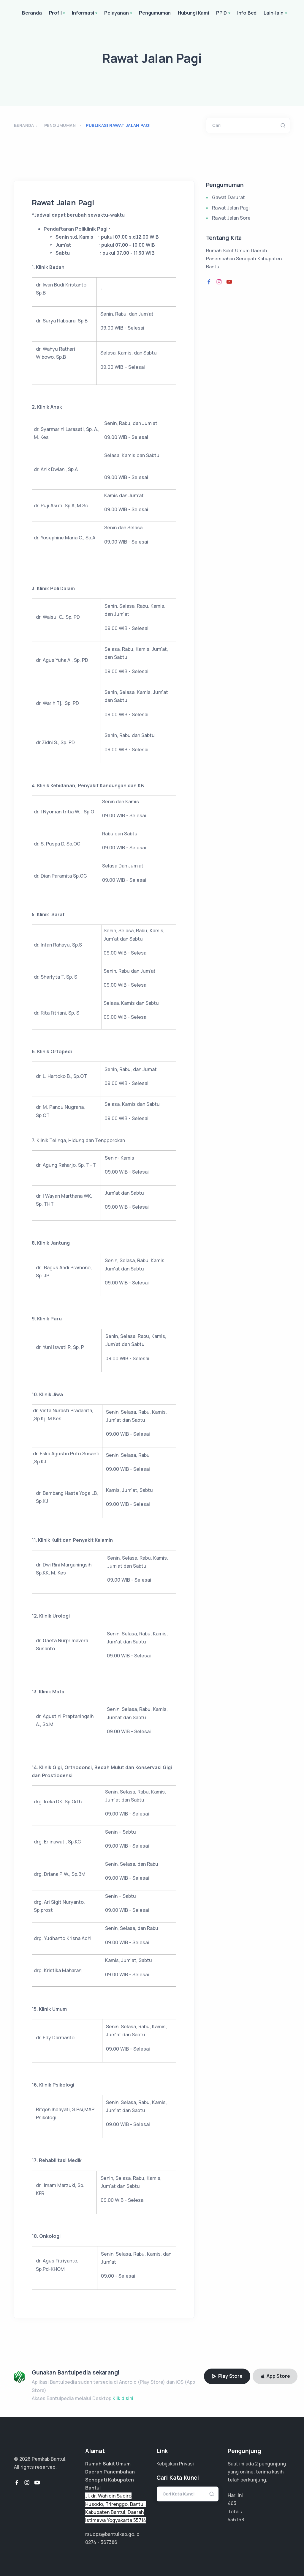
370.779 (237, 2519)
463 (232, 2503)
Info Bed (246, 13)
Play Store (227, 2376)
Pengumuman (155, 13)
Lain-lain (276, 13)
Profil (57, 13)
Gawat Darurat (228, 197)
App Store (275, 2376)
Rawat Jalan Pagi (231, 207)
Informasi (85, 13)
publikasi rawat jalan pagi (118, 125)
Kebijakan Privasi (175, 2463)
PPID (224, 13)
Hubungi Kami (193, 13)
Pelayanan (118, 13)
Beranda (32, 13)
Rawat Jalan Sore (231, 218)
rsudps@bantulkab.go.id (112, 2534)
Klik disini (123, 2398)
